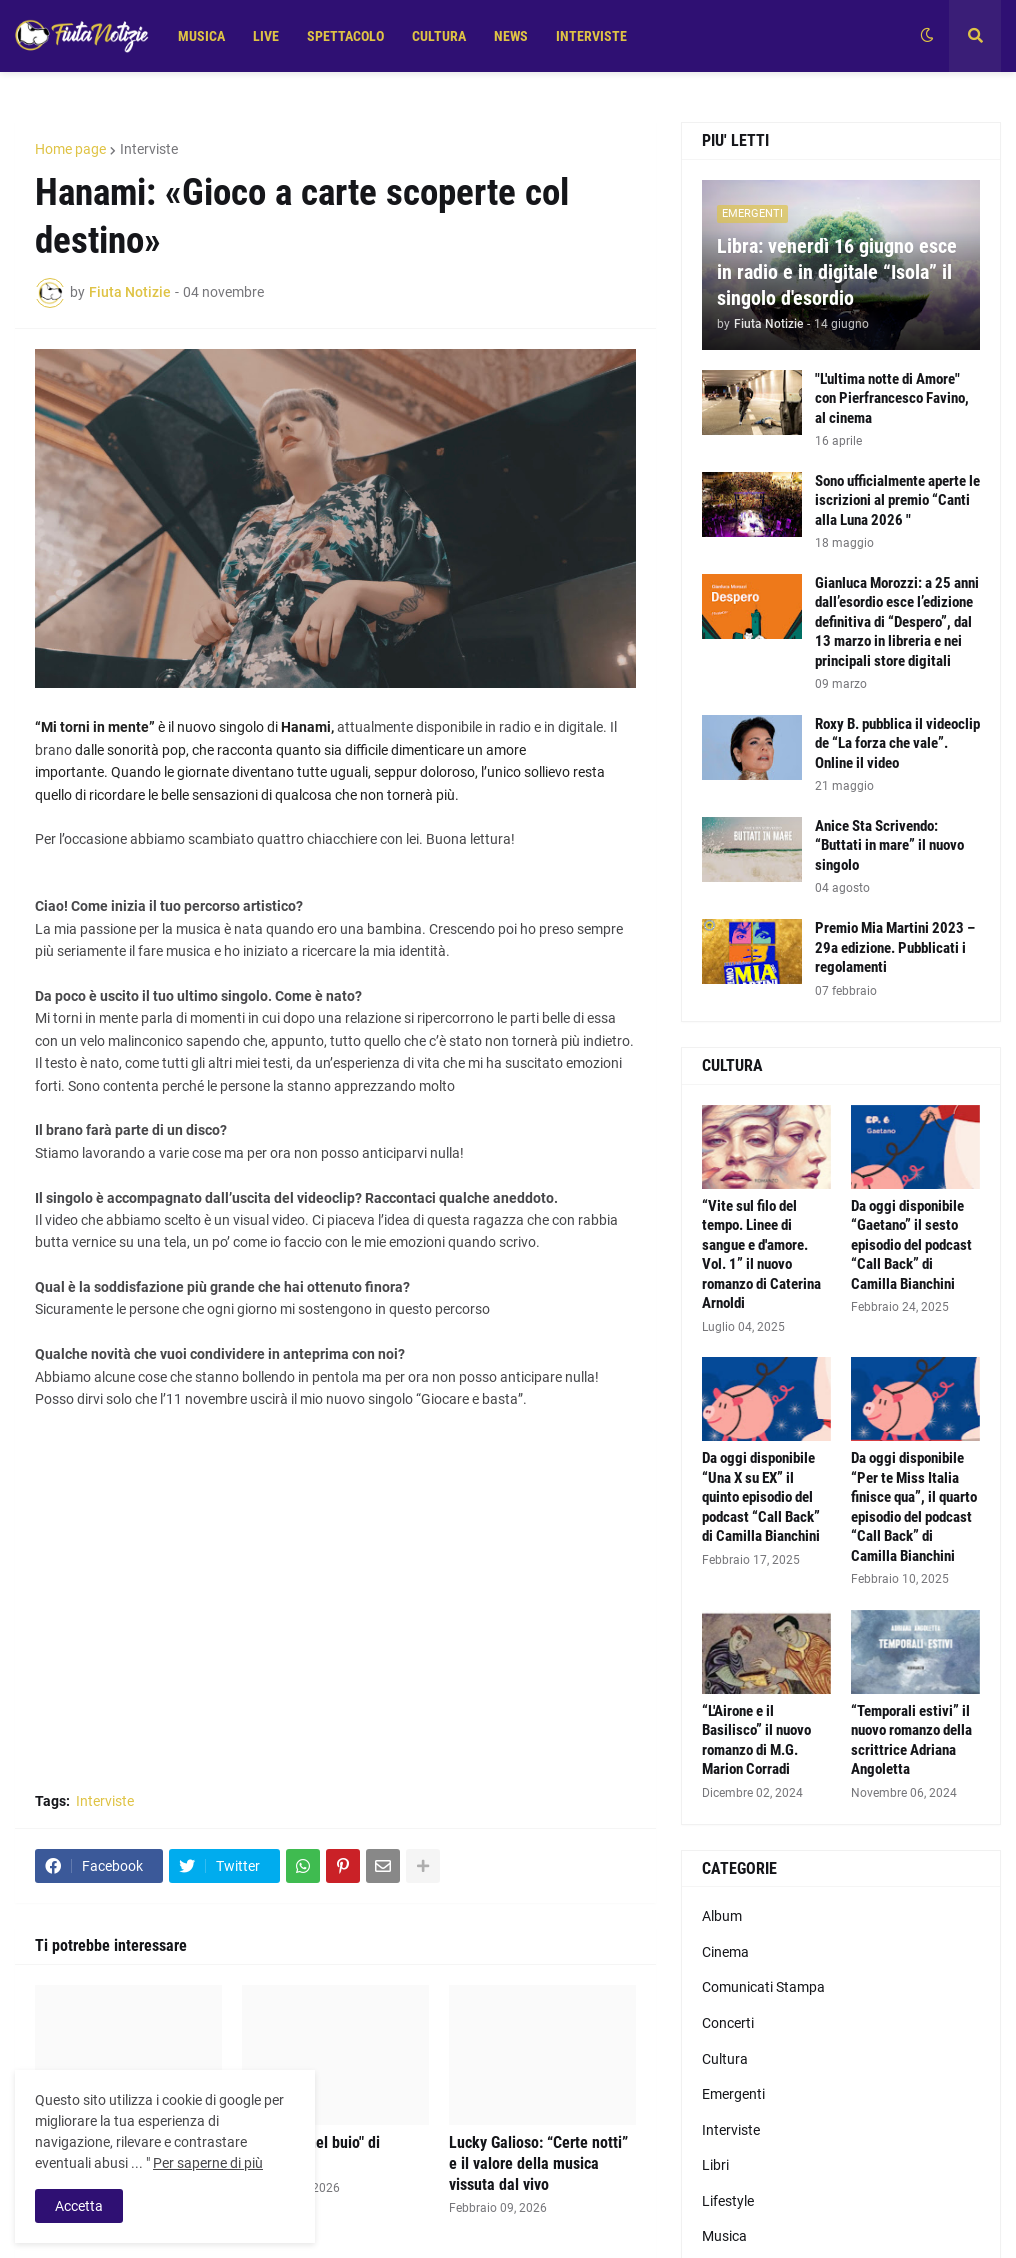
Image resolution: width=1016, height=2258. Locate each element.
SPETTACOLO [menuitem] (345, 36)
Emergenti (733, 2094)
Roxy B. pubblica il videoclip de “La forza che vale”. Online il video (897, 743)
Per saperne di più (208, 2163)
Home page (70, 149)
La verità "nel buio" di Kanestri (311, 2153)
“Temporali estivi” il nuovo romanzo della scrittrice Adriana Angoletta (911, 1740)
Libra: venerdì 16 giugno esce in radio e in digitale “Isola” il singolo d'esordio (837, 272)
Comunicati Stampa (763, 1987)
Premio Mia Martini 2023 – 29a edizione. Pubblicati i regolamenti (895, 947)
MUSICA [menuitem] (201, 36)
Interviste (149, 149)
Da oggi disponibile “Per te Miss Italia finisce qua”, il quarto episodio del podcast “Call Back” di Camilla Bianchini (914, 1507)
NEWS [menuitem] (511, 36)
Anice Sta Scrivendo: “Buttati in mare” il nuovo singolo (889, 845)
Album (722, 1916)
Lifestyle (728, 2201)
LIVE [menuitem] (266, 36)
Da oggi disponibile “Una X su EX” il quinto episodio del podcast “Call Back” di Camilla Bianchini (761, 1497)
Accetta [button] (79, 2206)
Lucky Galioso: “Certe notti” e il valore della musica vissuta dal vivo (538, 2163)
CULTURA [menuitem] (439, 36)
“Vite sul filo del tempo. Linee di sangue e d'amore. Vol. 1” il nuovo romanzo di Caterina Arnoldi (761, 1255)
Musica (724, 2236)
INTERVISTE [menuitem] (591, 36)
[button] (927, 36)
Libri (715, 2165)
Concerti (728, 2023)
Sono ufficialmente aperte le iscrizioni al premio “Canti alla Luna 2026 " (897, 500)
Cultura (725, 2059)
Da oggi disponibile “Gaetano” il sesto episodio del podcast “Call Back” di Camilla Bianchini (911, 1245)
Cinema (725, 1952)
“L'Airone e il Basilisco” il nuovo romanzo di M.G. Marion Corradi (756, 1740)
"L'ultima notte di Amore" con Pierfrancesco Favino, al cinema (892, 398)
